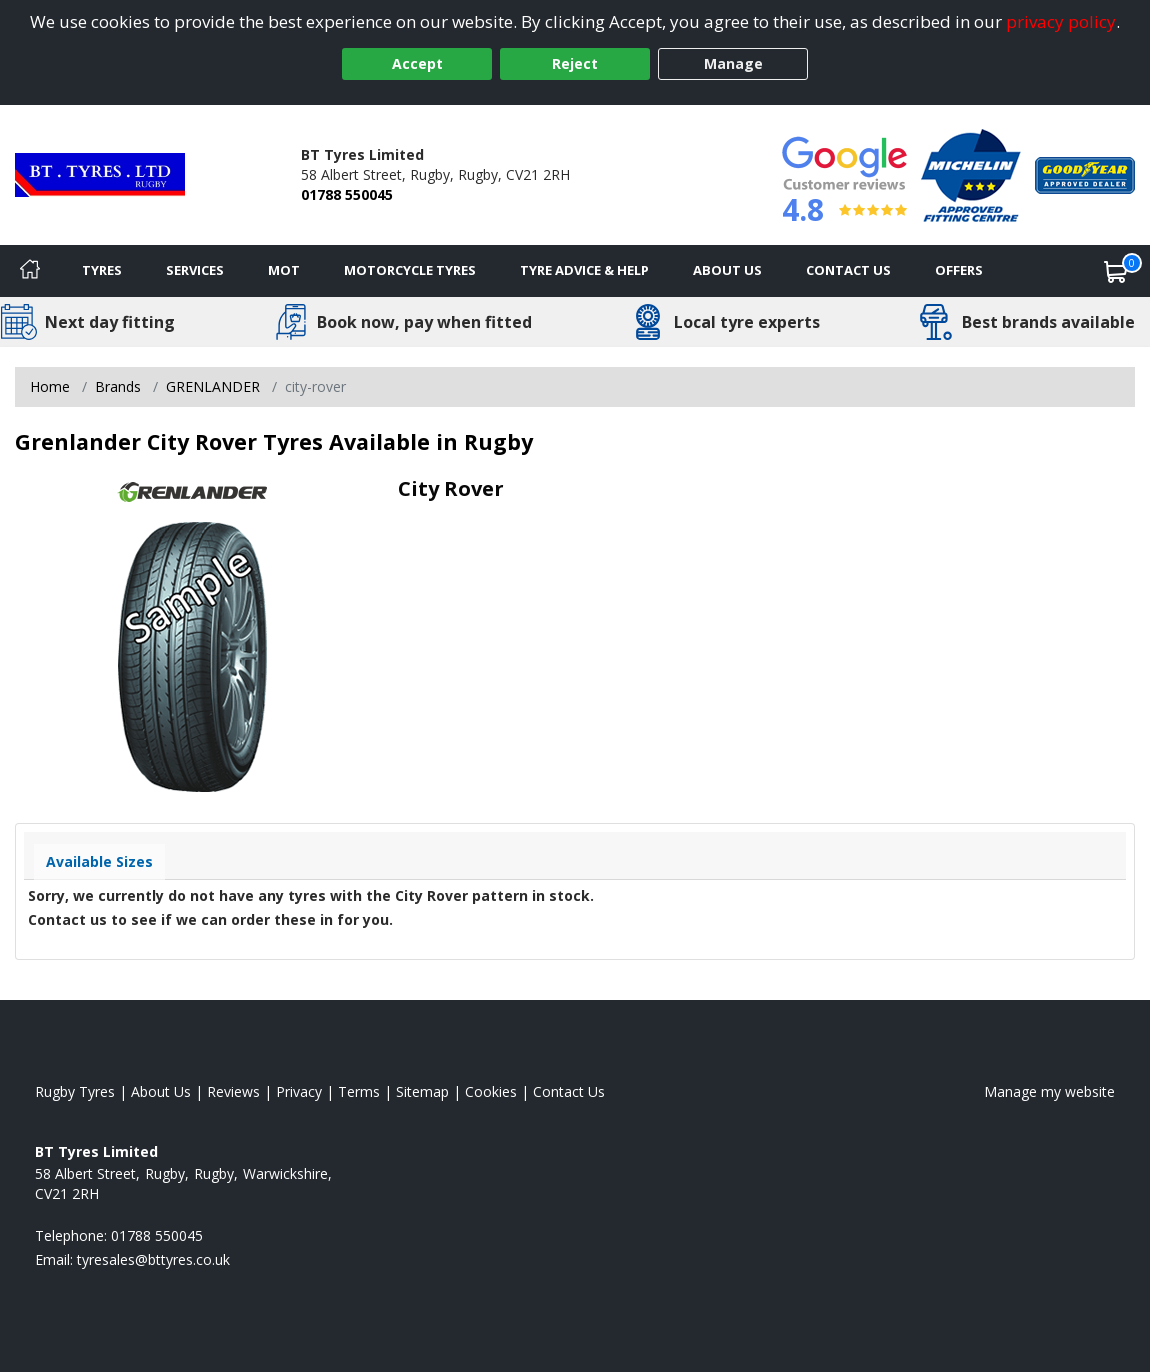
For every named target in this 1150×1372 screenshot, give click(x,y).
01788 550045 (347, 194)
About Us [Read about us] (161, 1091)
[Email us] (153, 1259)
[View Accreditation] (971, 173)
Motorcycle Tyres (410, 270)
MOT (284, 270)
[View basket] (1116, 271)
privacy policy (1061, 21)
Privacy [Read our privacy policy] (299, 1091)
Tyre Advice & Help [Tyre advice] (584, 270)
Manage (733, 63)
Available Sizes (99, 861)
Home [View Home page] (50, 386)
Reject (575, 63)
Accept (417, 63)
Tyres (102, 270)
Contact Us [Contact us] (848, 270)
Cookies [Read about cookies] (491, 1091)
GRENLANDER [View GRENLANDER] (213, 386)
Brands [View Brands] (118, 386)
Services (195, 270)
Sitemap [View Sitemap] (422, 1091)
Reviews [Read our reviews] (233, 1091)
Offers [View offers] (959, 270)
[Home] (30, 271)
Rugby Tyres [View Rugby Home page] (75, 1091)
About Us (727, 270)
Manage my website (1049, 1091)
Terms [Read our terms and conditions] (359, 1091)
